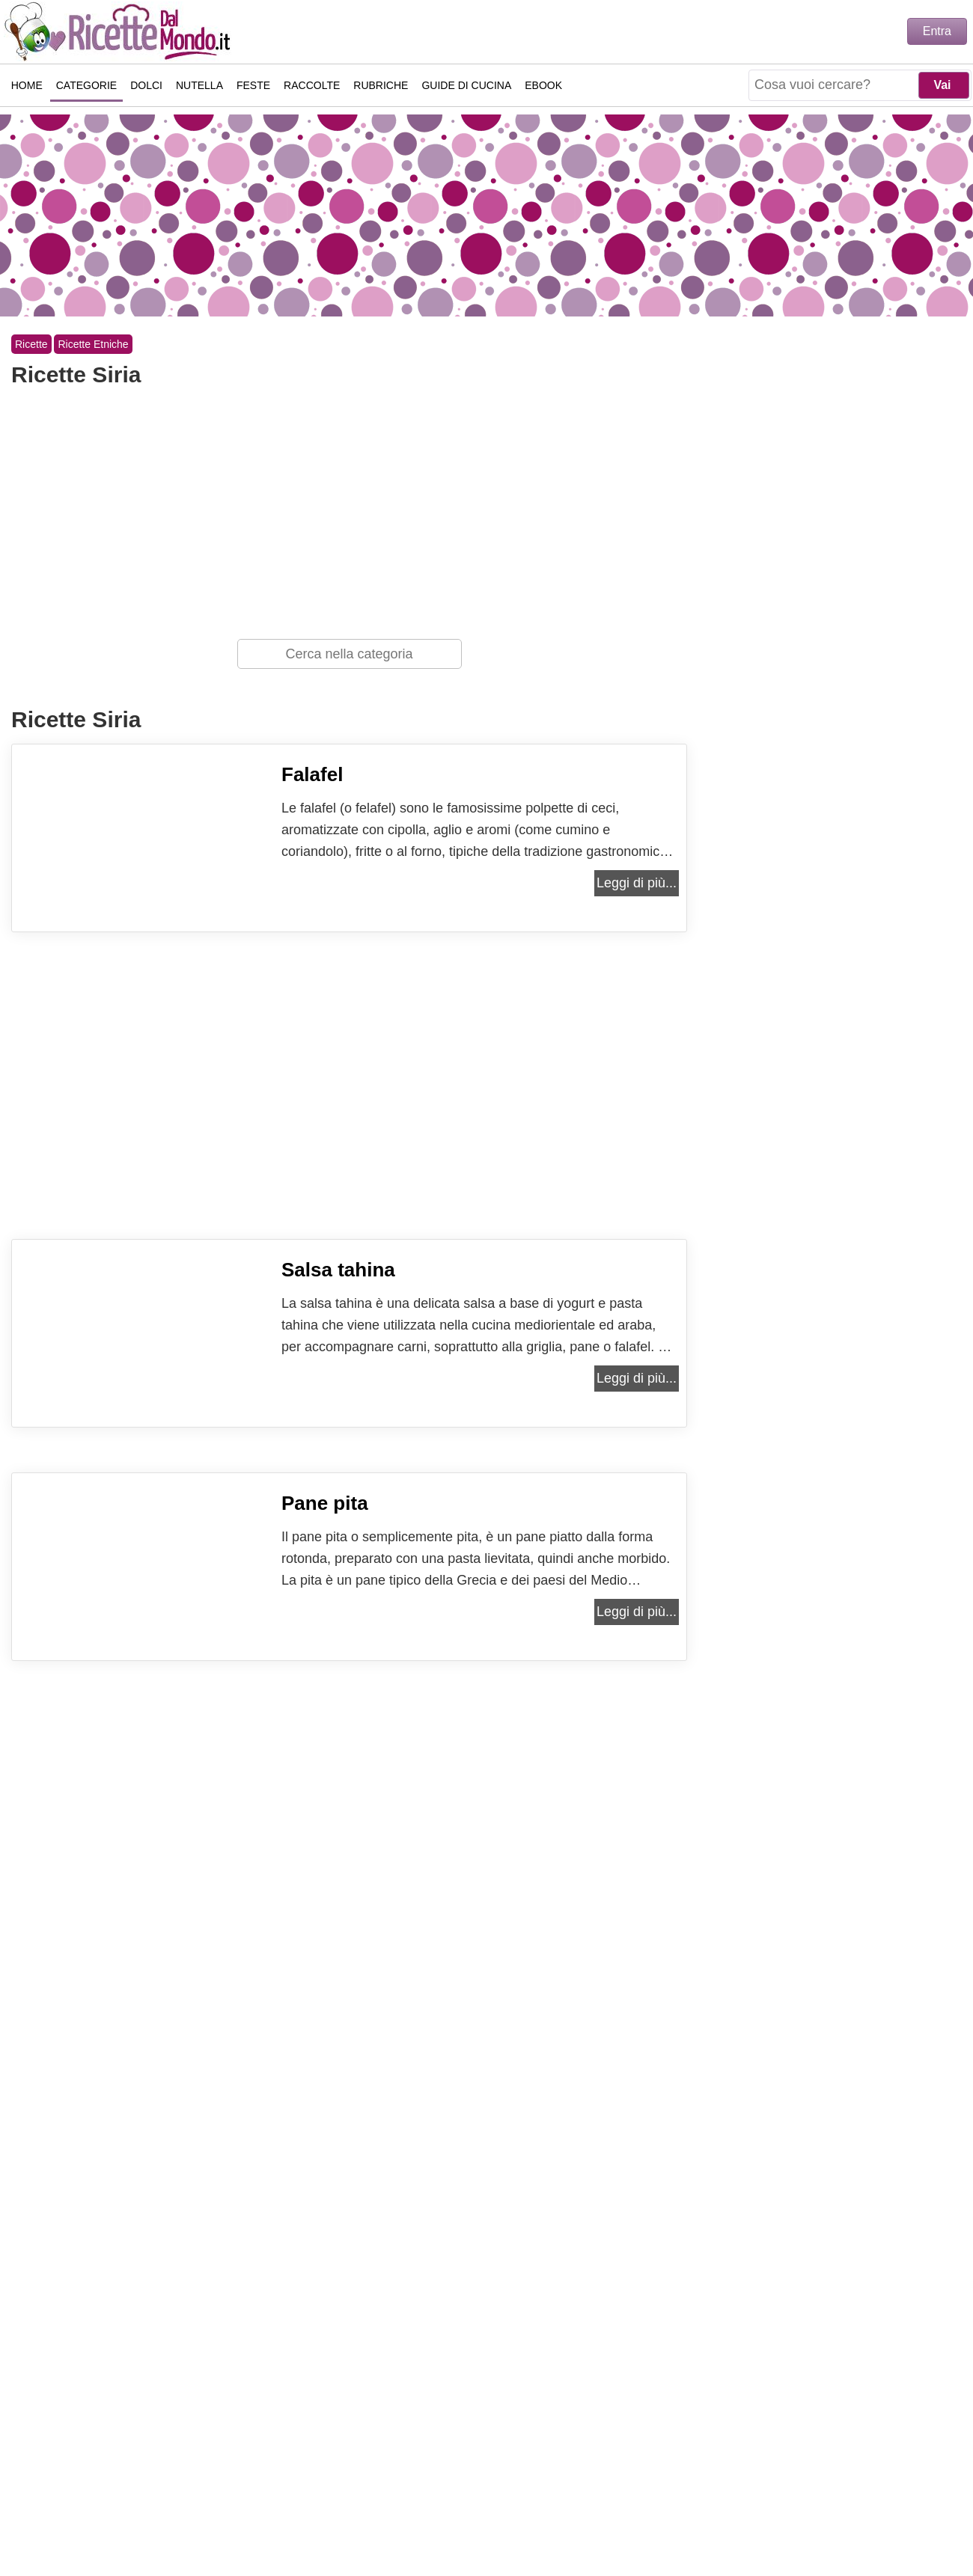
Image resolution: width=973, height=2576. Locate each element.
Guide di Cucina (467, 85)
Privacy (457, 2517)
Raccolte (312, 85)
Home (27, 85)
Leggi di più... (637, 882)
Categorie (86, 85)
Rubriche (381, 85)
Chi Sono (309, 2517)
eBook (544, 85)
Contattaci (385, 2517)
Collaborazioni (644, 2517)
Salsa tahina (338, 1269)
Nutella (199, 85)
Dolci (146, 85)
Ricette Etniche (93, 344)
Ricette (31, 344)
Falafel (312, 774)
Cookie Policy (539, 2517)
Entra (937, 31)
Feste (253, 85)
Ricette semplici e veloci (120, 31)
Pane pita (324, 1503)
